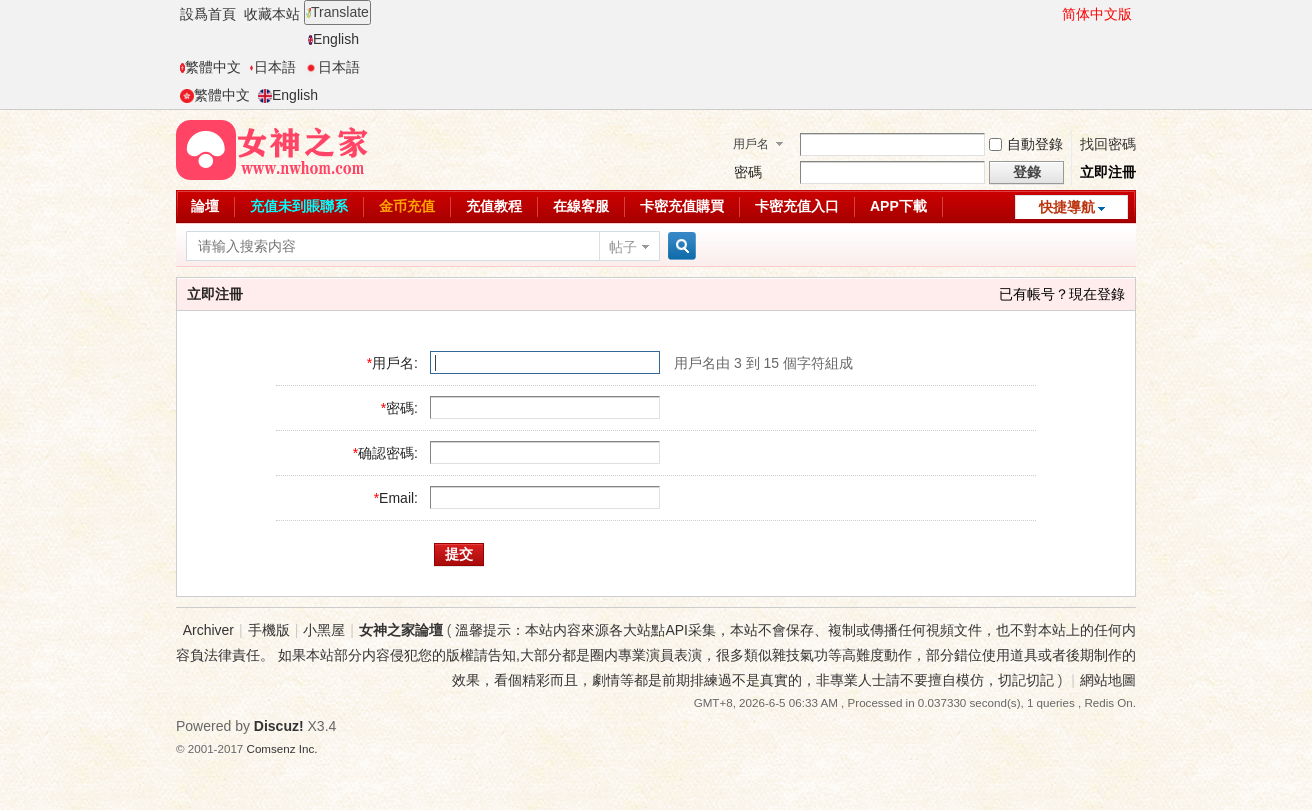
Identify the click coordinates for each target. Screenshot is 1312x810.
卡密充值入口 (797, 206)
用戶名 (751, 144)
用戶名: (395, 363)
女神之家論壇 (401, 630)
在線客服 (581, 206)
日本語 (272, 67)
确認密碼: (388, 453)
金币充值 (407, 206)
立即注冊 (1108, 172)
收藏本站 (272, 14)
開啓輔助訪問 (1053, 14)
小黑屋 (324, 630)
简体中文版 (1097, 14)
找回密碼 (1108, 144)
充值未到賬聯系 (299, 206)
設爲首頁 (208, 14)
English (333, 39)
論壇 (205, 206)
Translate (337, 12)
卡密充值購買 (682, 206)
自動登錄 (1026, 144)
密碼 (748, 172)
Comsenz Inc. (282, 748)
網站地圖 (1108, 680)
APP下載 (898, 206)
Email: (398, 498)
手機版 (269, 630)
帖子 (623, 247)
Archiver (208, 630)
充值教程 (494, 206)
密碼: (402, 408)
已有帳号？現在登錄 (1062, 294)
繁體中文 (210, 67)
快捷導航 (1067, 207)
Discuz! (279, 726)
